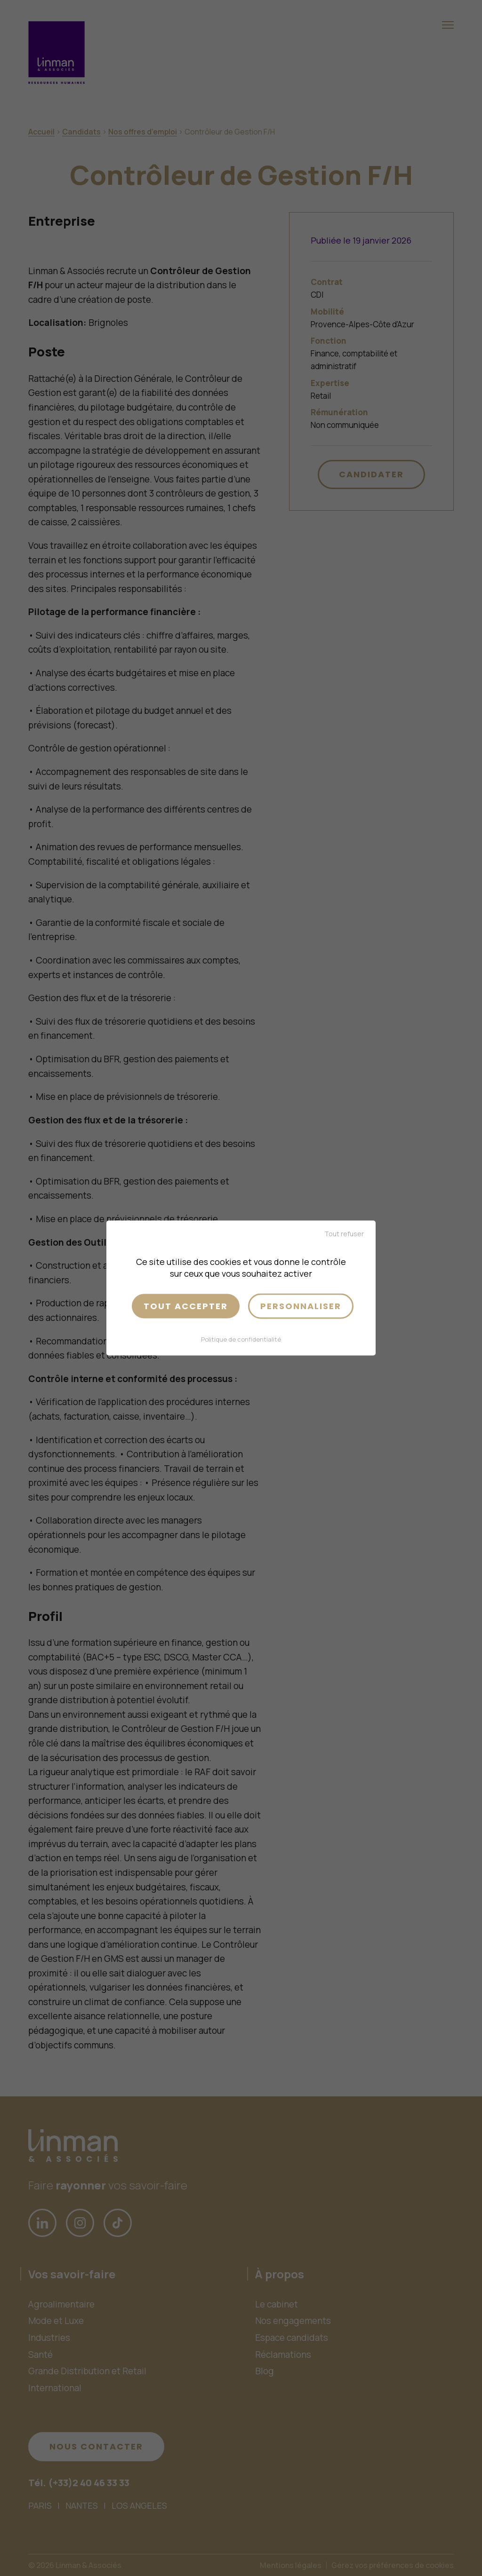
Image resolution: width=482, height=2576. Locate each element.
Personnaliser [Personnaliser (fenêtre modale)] (300, 1306)
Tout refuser (344, 1233)
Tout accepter (186, 1306)
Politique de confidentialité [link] (241, 1339)
